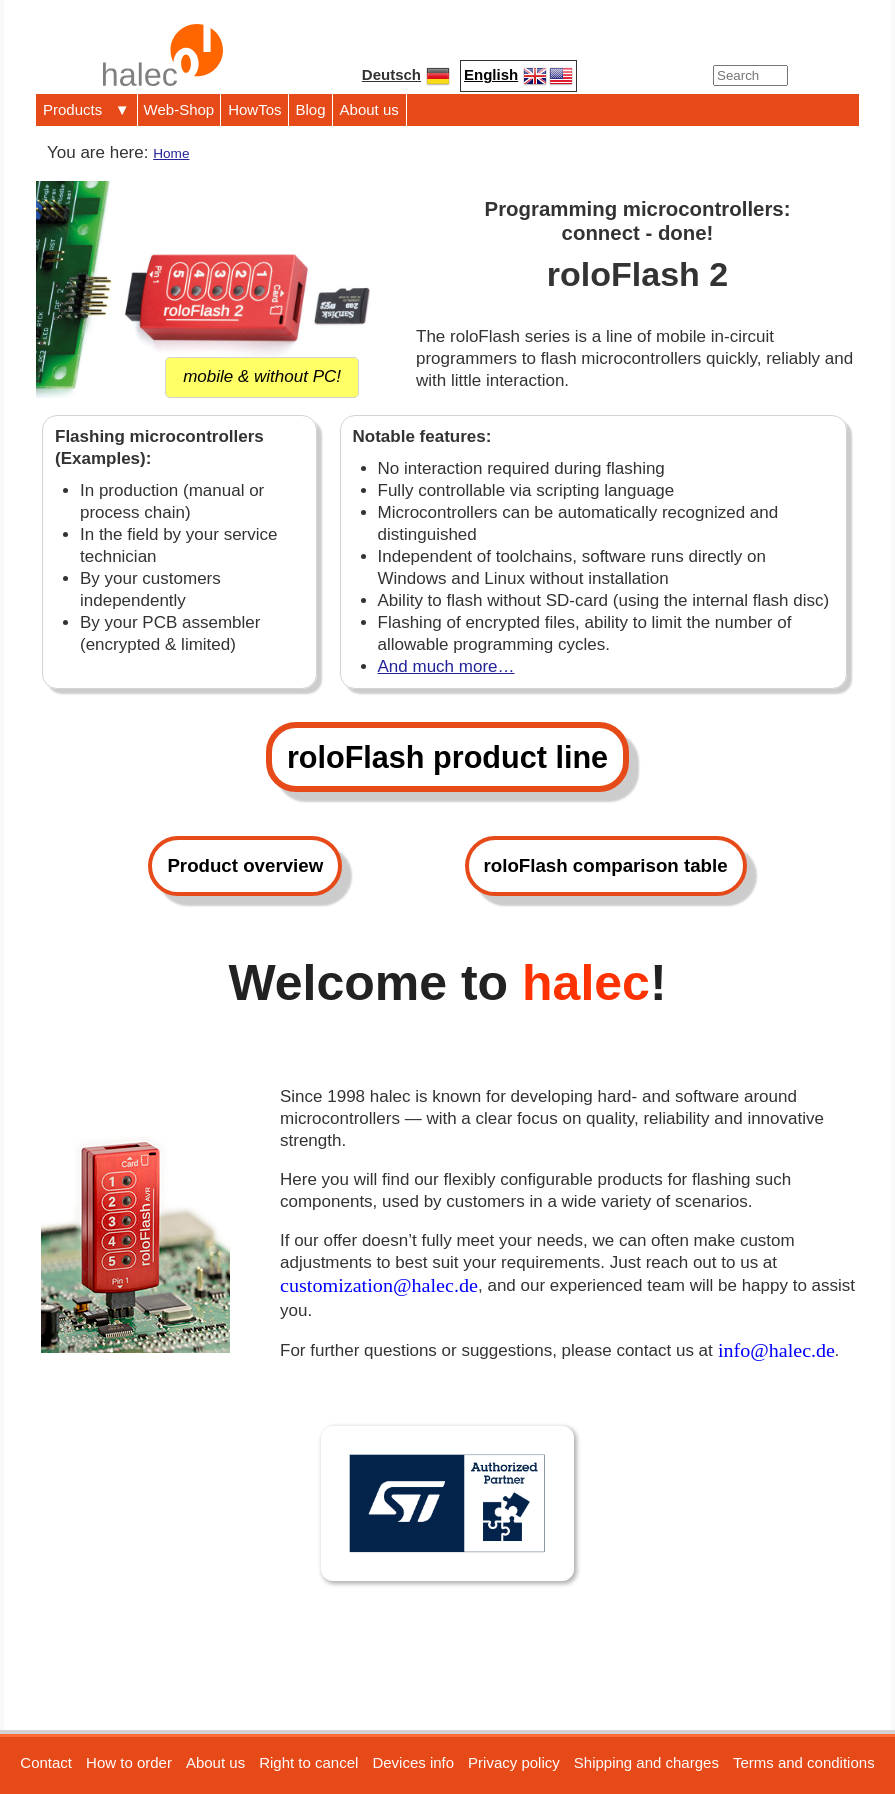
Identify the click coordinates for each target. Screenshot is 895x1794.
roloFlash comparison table (606, 865)
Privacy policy (514, 1762)
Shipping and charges (646, 1762)
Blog (311, 109)
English (518, 76)
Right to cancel (308, 1762)
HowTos (254, 109)
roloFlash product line (447, 757)
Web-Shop (179, 109)
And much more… (446, 666)
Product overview (245, 865)
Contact (46, 1762)
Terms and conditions (804, 1762)
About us (369, 109)
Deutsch (406, 76)
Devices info (413, 1762)
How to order (129, 1762)
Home (171, 153)
